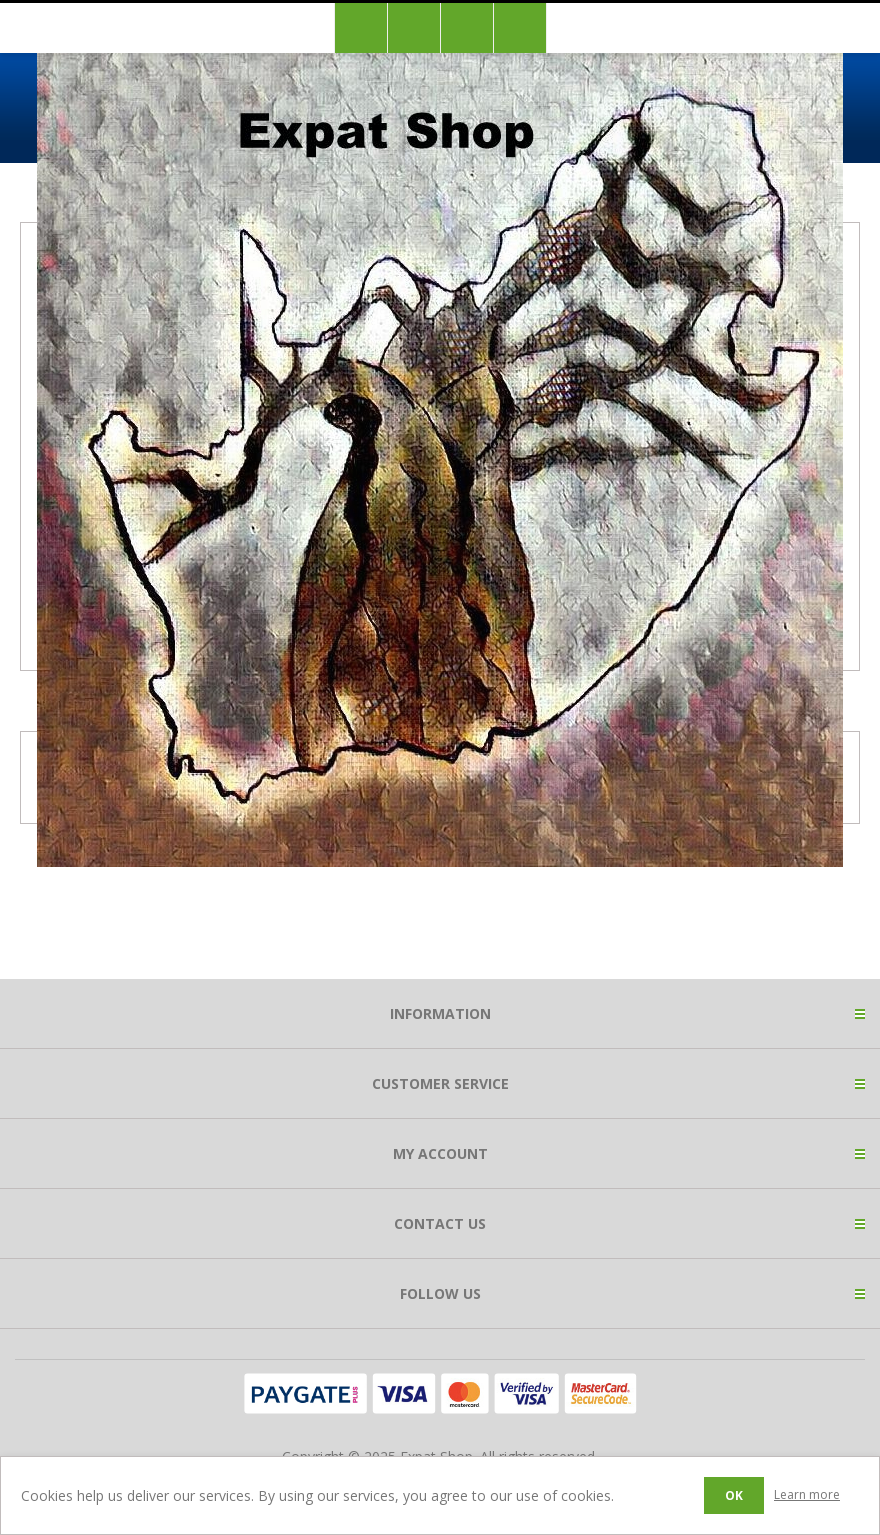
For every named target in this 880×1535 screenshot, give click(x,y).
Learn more (807, 1494)
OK (734, 1495)
